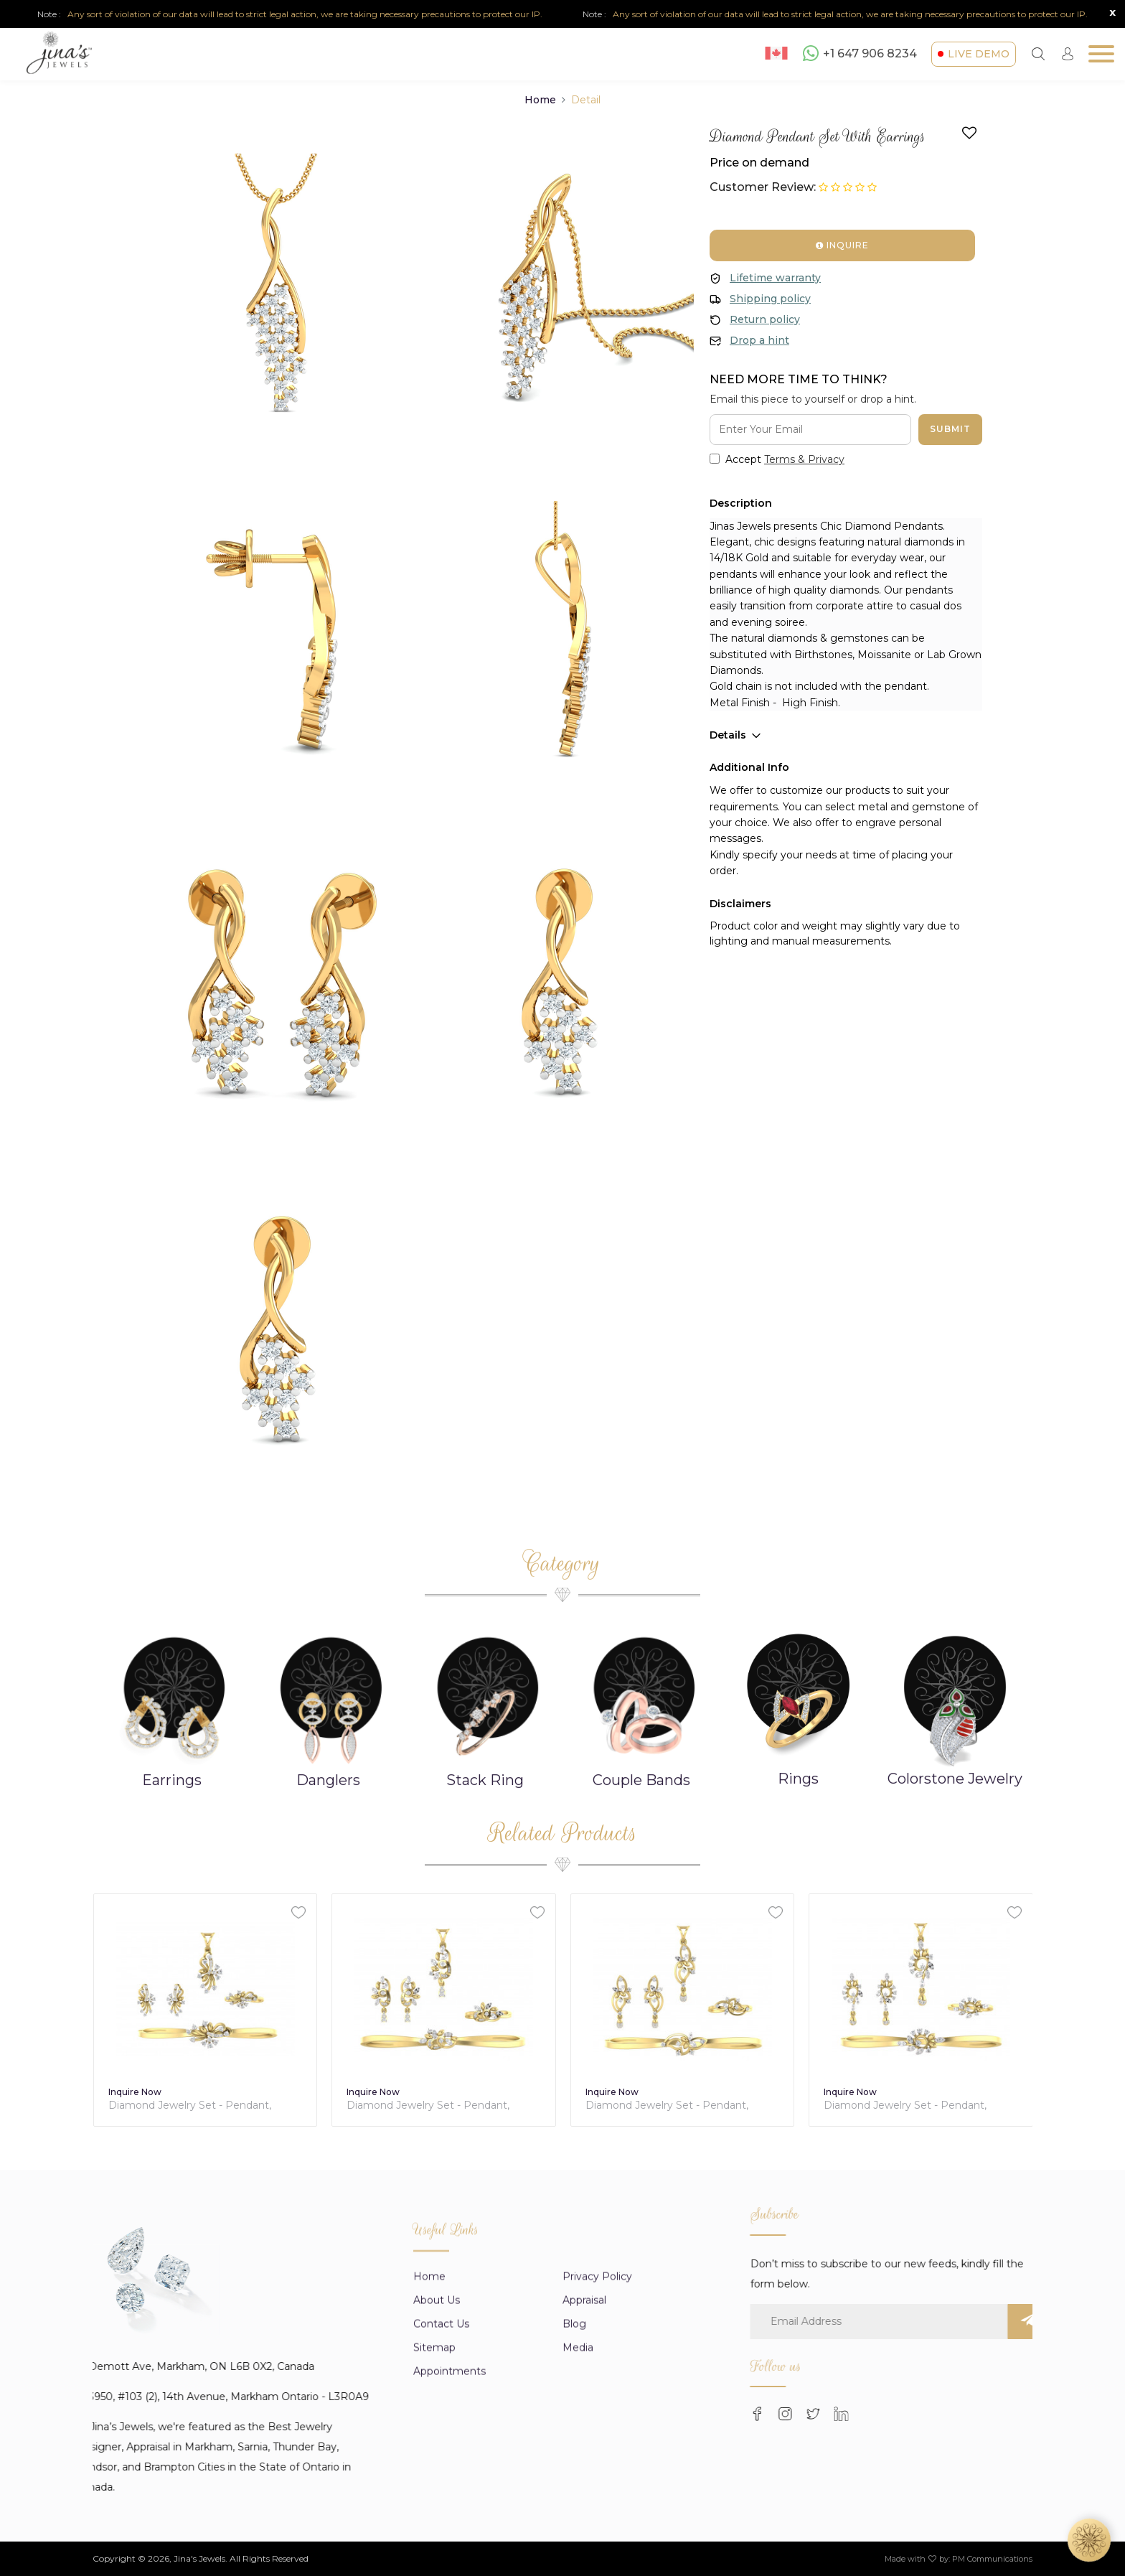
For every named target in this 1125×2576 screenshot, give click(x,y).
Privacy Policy (597, 2517)
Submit (950, 428)
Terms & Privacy (804, 459)
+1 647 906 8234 (860, 53)
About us (436, 2540)
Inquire (842, 245)
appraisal (584, 2540)
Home (540, 99)
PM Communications (992, 2559)
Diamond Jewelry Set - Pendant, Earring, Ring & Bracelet (229, 2105)
